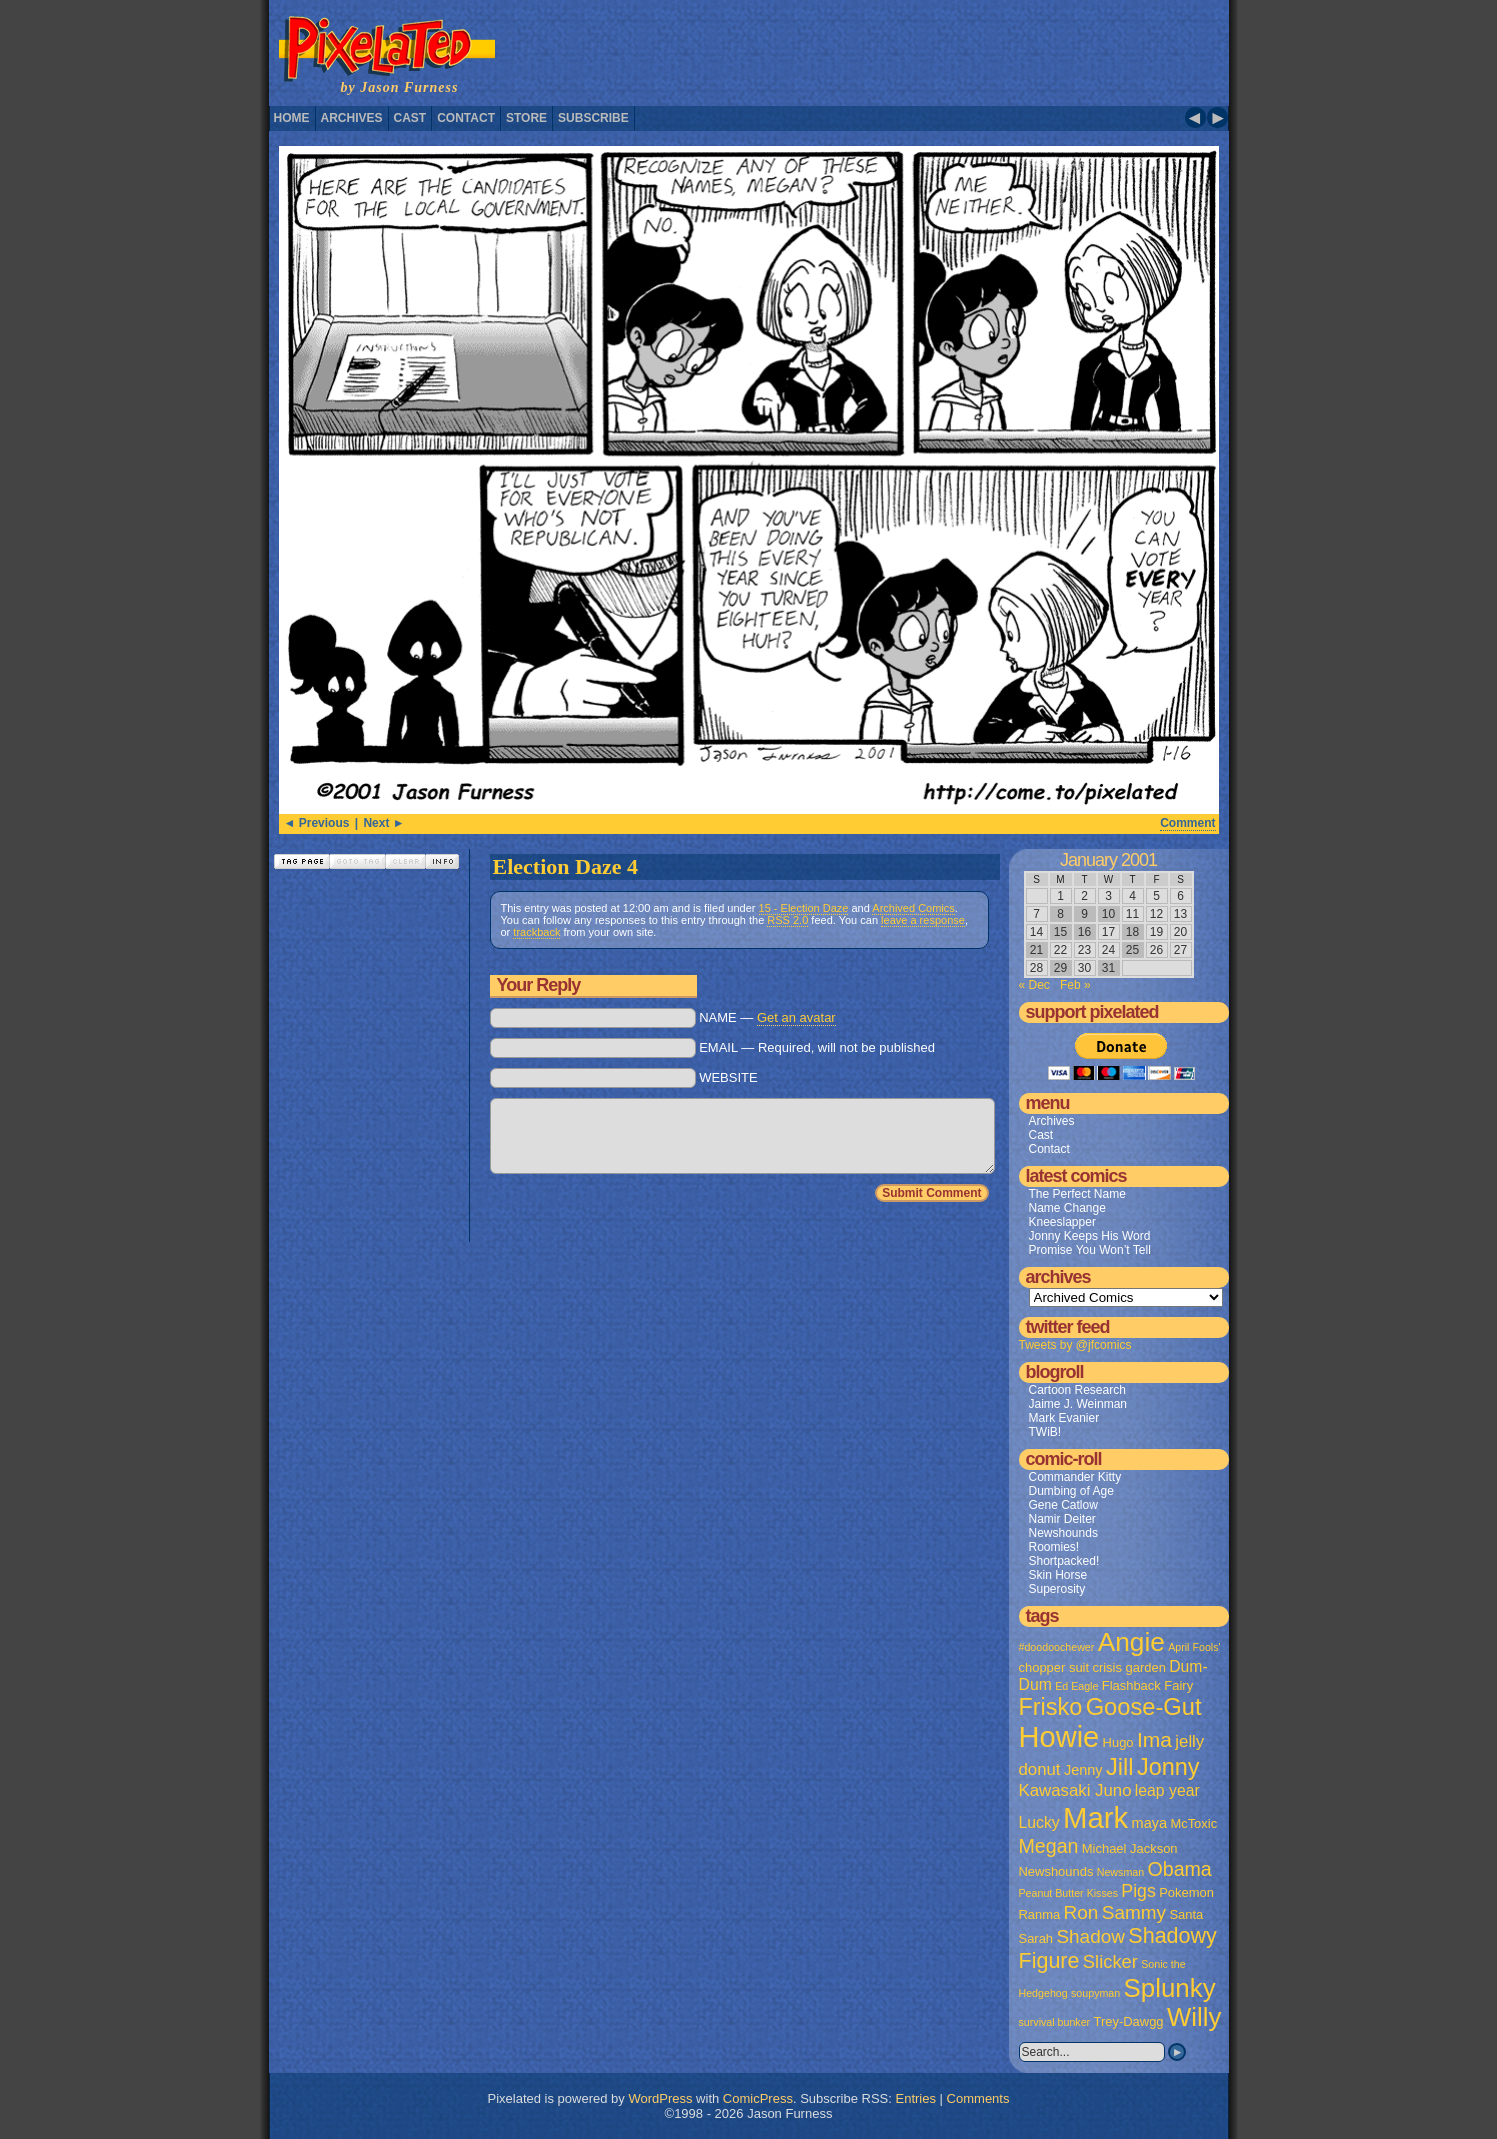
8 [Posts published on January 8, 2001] (1060, 914)
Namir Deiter (1062, 1519)
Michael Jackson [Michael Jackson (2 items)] (1130, 1848)
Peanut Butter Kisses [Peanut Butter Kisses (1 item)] (1069, 1893)
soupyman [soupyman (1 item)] (1095, 1993)
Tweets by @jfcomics (1075, 1345)
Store (526, 118)
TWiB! (1045, 1432)
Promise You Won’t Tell (1090, 1250)
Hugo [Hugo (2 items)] (1118, 1742)
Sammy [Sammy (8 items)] (1134, 1912)
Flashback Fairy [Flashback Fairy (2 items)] (1147, 1685)
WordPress (660, 2098)
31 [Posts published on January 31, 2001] (1108, 968)
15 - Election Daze (804, 908)
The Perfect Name (1077, 1194)
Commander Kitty (1075, 1477)
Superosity (1057, 1589)
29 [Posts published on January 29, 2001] (1060, 968)
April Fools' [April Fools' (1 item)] (1194, 1647)
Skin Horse (1058, 1575)
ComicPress (758, 2098)
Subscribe (593, 118)
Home (292, 118)
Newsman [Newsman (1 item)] (1120, 1872)
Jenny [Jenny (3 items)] (1083, 1770)
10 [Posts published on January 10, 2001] (1108, 914)
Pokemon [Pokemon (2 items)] (1186, 1892)
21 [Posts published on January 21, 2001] (1036, 950)
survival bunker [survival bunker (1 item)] (1055, 2022)
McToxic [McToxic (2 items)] (1193, 1823)
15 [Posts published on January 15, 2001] (1060, 932)
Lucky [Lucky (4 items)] (1039, 1822)
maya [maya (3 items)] (1149, 1823)
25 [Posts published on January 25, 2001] (1132, 950)
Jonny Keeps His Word (1090, 1236)
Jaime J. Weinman (1078, 1404)
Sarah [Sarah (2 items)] (1036, 1938)
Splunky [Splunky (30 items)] (1170, 1988)
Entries (916, 2098)
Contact (466, 118)
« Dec (1034, 985)
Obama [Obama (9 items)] (1179, 1869)
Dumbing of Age (1071, 1491)
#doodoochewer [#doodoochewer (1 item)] (1057, 1647)
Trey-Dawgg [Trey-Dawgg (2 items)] (1129, 2021)
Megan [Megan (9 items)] (1049, 1846)
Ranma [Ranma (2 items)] (1040, 1914)
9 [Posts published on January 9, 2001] (1084, 914)
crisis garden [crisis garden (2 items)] (1128, 1667)
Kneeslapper (1062, 1222)
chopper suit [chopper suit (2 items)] (1054, 1667)
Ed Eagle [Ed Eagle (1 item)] (1076, 1686)
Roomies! (1054, 1547)
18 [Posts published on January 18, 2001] (1132, 932)
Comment (1187, 823)
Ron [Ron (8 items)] (1081, 1912)
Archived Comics (913, 908)
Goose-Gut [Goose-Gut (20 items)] (1144, 1707)
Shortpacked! (1064, 1561)
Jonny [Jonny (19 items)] (1168, 1767)
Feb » (1075, 985)
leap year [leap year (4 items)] (1167, 1790)
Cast (410, 118)
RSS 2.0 (787, 920)
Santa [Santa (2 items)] (1186, 1914)
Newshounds (1063, 1533)
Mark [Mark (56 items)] (1095, 1817)
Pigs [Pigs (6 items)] (1138, 1891)
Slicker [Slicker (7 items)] (1110, 1961)
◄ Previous (317, 823)
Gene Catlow (1063, 1505)
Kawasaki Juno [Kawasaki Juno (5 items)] (1075, 1790)
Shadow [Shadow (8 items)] (1090, 1936)
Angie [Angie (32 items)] (1131, 1642)
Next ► (383, 823)
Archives (352, 118)
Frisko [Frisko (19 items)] (1051, 1707)
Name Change (1067, 1208)
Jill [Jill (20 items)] (1120, 1767)
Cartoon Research (1077, 1390)
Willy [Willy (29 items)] (1194, 2017)
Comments (978, 2098)
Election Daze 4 (565, 866)
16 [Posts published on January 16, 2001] (1084, 932)
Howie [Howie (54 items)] (1059, 1737)
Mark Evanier (1064, 1418)
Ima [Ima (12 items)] (1154, 1739)
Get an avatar (796, 1017)
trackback (536, 932)
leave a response (923, 920)
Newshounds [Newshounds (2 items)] (1056, 1871)
